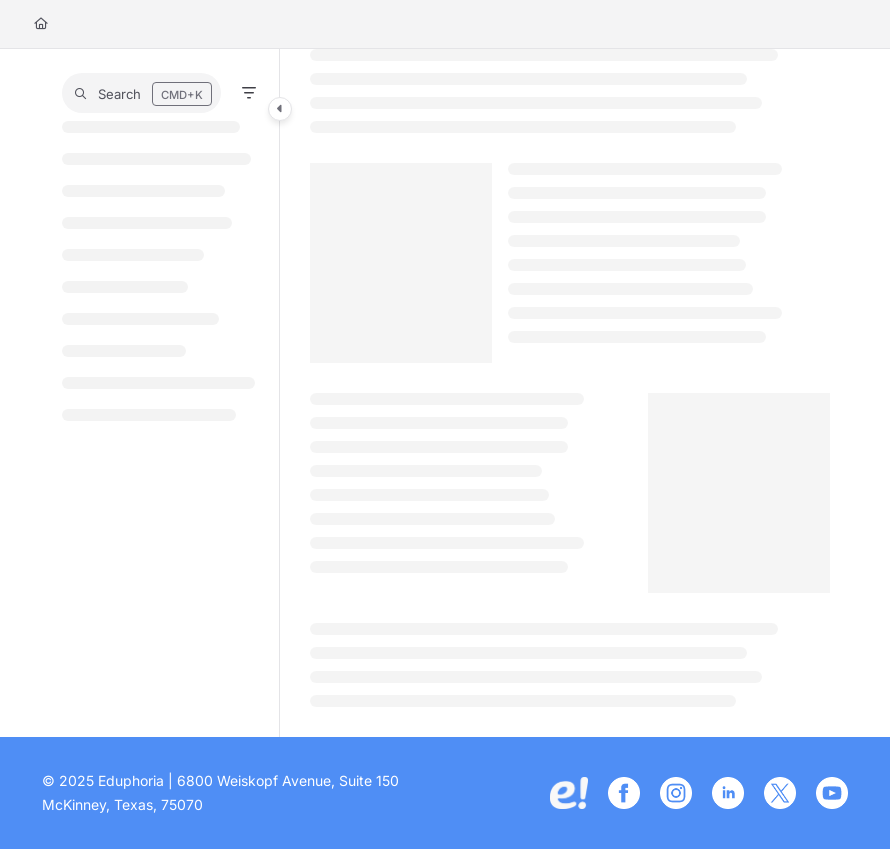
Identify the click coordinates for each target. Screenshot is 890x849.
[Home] (41, 24)
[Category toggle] (280, 109)
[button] (141, 93)
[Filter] (249, 93)
